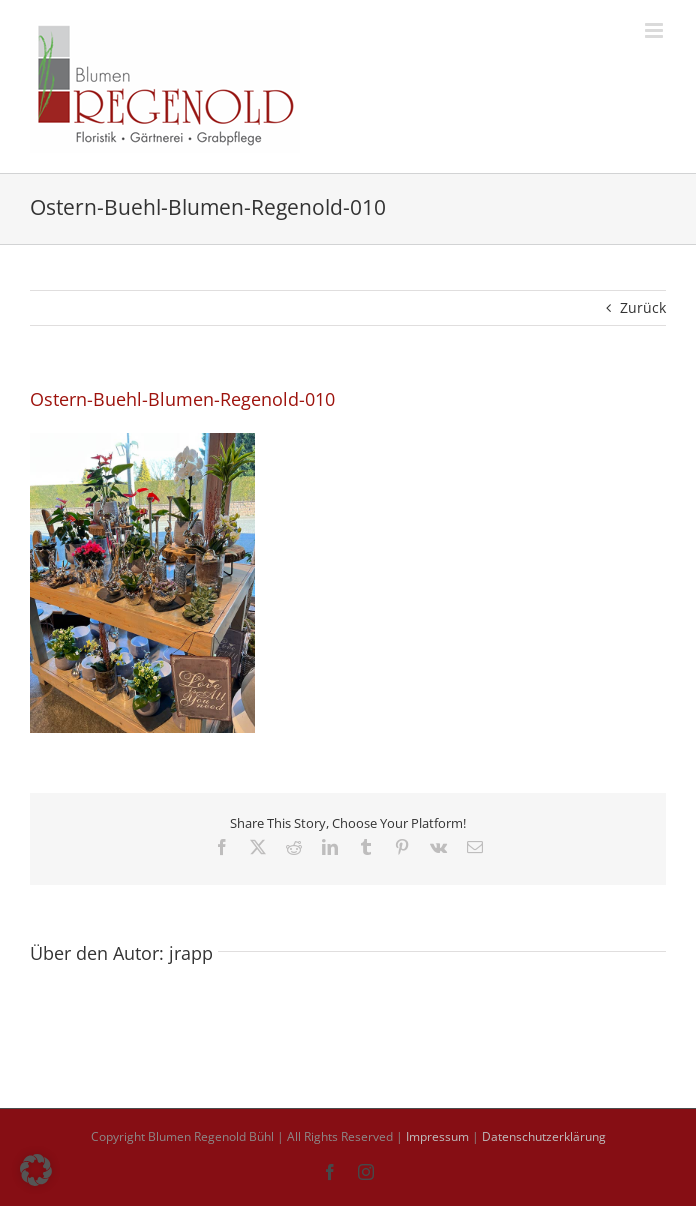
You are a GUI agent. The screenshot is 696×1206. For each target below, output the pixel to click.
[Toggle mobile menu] (655, 30)
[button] (36, 1170)
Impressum (437, 1136)
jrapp (191, 953)
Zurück (643, 307)
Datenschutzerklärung (544, 1136)
